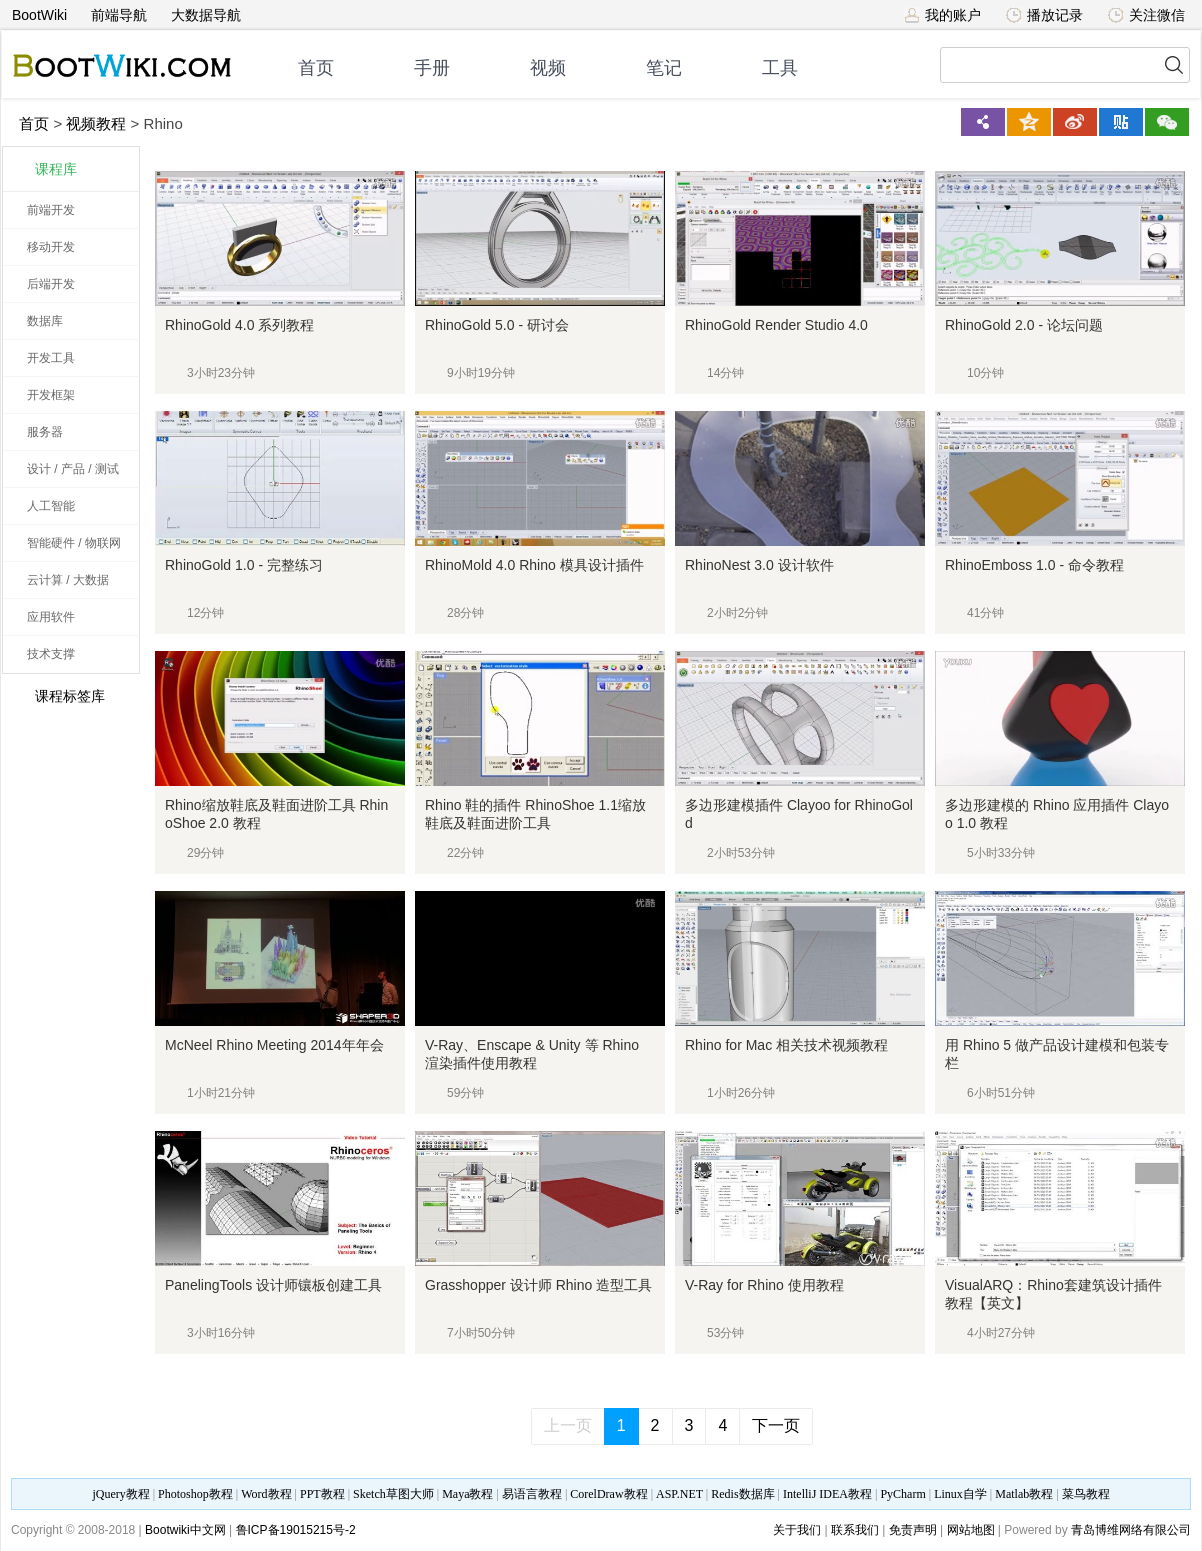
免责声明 (913, 1530)
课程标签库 (58, 696)
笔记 (664, 68)
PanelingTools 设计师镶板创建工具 (273, 1285)
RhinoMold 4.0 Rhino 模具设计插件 (534, 565)
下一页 (776, 1425)
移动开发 (51, 247)
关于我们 (797, 1530)
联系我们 (855, 1530)
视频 (548, 68)
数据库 (45, 321)
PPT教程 (322, 1494)
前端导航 (119, 15)
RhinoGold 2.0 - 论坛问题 (1024, 325)
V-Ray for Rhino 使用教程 (764, 1285)
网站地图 (971, 1530)
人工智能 (51, 506)
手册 (432, 68)
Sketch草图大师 (393, 1494)
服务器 (45, 432)
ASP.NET (679, 1494)
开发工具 (51, 358)
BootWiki (39, 15)
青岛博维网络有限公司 (1131, 1530)
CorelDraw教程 (608, 1494)
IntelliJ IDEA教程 (827, 1494)
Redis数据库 (742, 1494)
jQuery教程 (120, 1494)
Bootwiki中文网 (185, 1530)
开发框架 (51, 395)
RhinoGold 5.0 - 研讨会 (497, 325)
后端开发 (51, 284)
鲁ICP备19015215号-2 (296, 1530)
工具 (780, 68)
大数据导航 (206, 15)
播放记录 (1044, 15)
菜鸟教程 (1086, 1494)
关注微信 (1146, 15)
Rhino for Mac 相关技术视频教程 (786, 1045)
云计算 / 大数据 (68, 580)
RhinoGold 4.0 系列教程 (239, 325)
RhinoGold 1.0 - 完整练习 (244, 565)
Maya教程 (467, 1494)
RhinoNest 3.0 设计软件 (759, 565)
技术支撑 (51, 654)
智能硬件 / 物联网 (74, 543)
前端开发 (51, 210)
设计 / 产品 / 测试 (73, 469)
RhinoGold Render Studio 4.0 (776, 325)
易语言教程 (532, 1494)
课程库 (56, 169)
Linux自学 (960, 1494)
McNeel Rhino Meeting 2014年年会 (274, 1045)
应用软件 (51, 617)
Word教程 (266, 1494)
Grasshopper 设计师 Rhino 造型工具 (538, 1285)
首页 (316, 68)
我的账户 (942, 15)
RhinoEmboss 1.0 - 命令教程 (1034, 565)
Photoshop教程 (195, 1494)
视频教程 (96, 123)
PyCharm (902, 1494)
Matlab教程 (1024, 1494)
